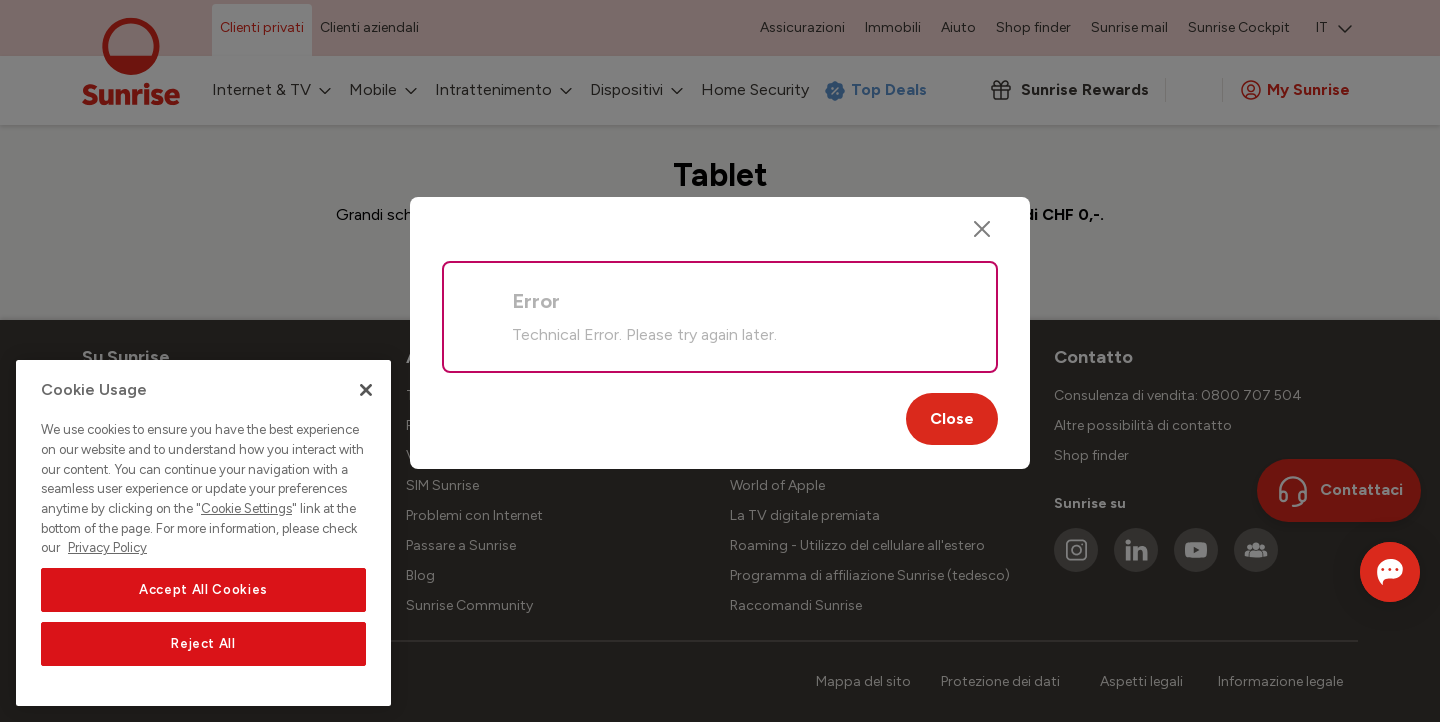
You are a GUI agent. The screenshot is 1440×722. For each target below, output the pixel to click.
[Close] (982, 229)
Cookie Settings (246, 508)
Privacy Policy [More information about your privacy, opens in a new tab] (107, 547)
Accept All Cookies (203, 589)
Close (952, 418)
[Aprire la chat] (1362, 572)
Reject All (203, 643)
